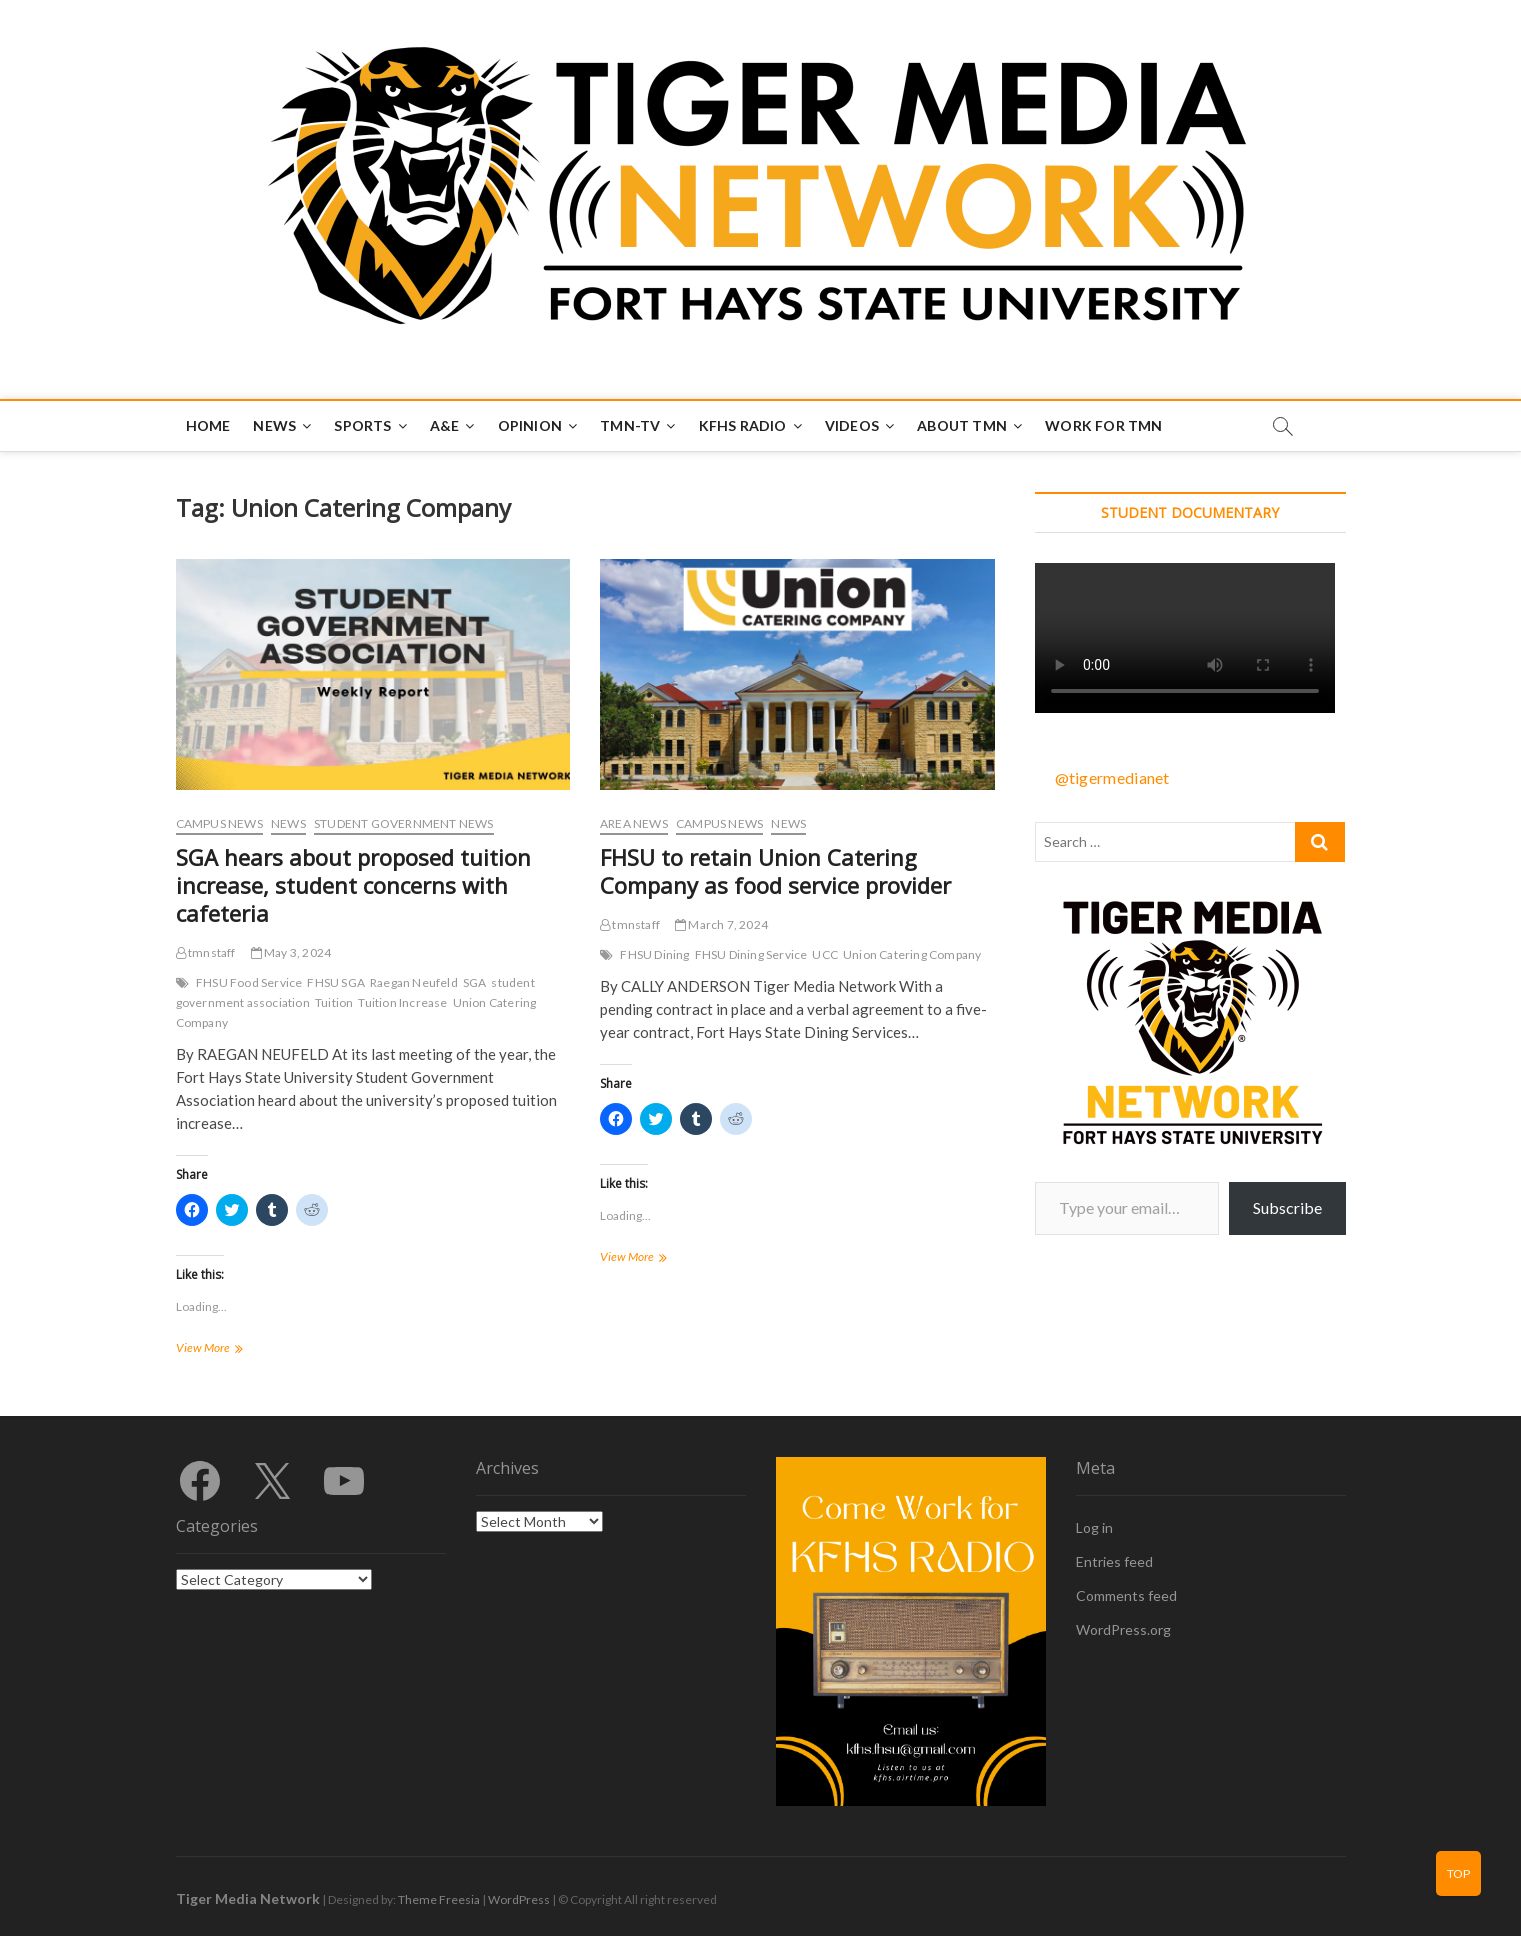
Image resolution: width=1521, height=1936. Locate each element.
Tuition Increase (402, 1002)
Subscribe (1287, 1207)
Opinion (530, 425)
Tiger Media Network (248, 1898)
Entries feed (1114, 1561)
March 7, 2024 (721, 924)
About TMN (962, 425)
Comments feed (1126, 1595)
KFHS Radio (743, 425)
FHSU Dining (654, 954)
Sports (362, 425)
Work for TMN (1103, 425)
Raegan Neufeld (414, 982)
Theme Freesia (439, 1899)
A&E (445, 425)
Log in (1094, 1527)
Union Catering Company (912, 954)
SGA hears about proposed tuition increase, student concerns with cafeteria (353, 885)
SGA (475, 982)
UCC (825, 954)
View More (225, 1349)
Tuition (334, 1002)
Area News (634, 823)
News (274, 425)
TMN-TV (630, 425)
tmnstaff (206, 952)
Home (208, 425)
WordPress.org (1123, 1629)
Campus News (219, 823)
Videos (852, 425)
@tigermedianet (1112, 777)
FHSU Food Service (249, 982)
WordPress (519, 1899)
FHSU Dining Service (751, 954)
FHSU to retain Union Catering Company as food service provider (775, 871)
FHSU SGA (336, 982)
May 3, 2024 (291, 952)
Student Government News (404, 823)
